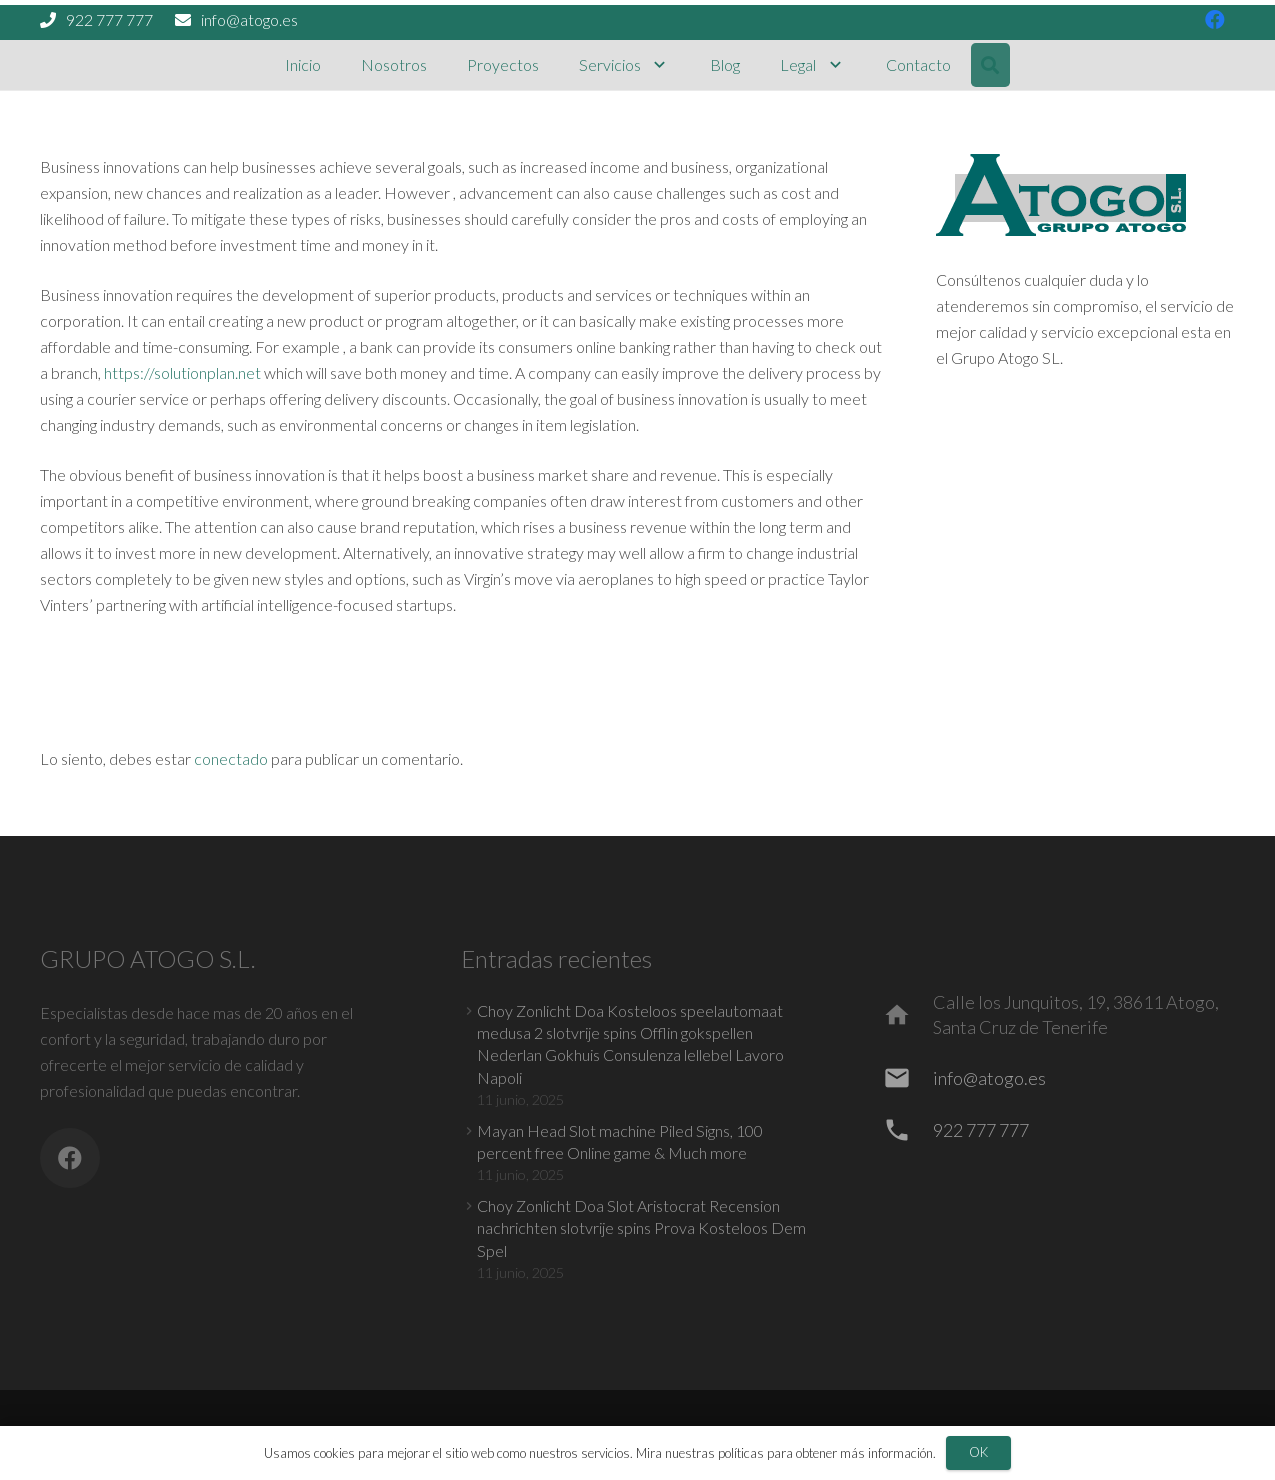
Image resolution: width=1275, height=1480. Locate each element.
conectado (231, 758)
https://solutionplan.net (182, 372)
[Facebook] (70, 1158)
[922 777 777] (907, 1130)
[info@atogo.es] (907, 1078)
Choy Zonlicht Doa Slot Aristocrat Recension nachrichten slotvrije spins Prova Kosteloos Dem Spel (641, 1228)
